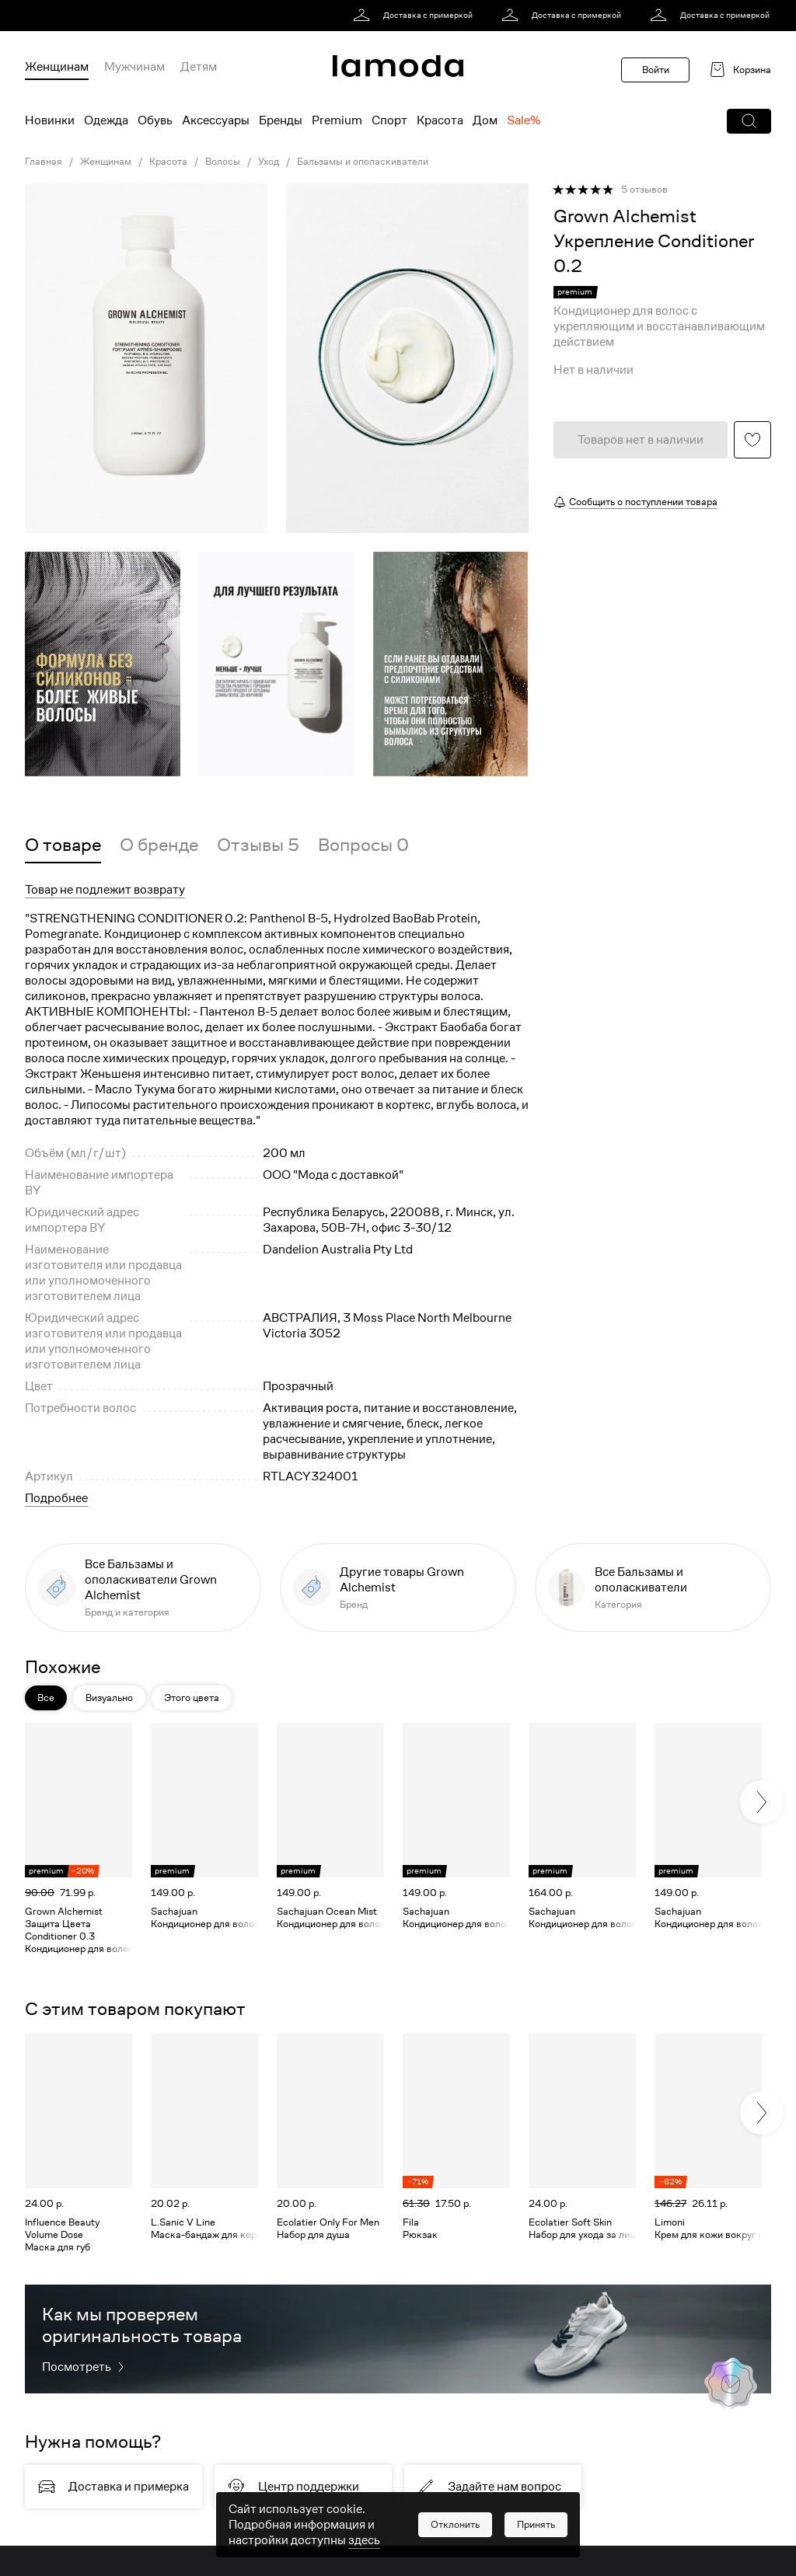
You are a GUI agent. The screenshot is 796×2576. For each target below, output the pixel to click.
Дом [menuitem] (485, 120)
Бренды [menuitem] (280, 120)
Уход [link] (268, 161)
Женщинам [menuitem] (57, 67)
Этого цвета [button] (191, 1697)
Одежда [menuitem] (106, 120)
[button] (749, 121)
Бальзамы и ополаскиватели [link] (362, 161)
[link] (415, 15)
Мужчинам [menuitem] (134, 67)
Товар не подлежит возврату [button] (105, 890)
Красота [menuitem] (440, 120)
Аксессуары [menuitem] (216, 120)
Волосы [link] (222, 161)
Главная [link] (43, 161)
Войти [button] (655, 69)
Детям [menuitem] (198, 67)
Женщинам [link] (105, 161)
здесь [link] (364, 2540)
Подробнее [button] (56, 1498)
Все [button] (45, 1697)
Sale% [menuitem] (523, 120)
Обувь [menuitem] (155, 120)
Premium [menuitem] (337, 120)
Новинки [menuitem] (50, 120)
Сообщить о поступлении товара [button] (643, 501)
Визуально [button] (109, 1697)
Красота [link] (168, 161)
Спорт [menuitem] (389, 120)
